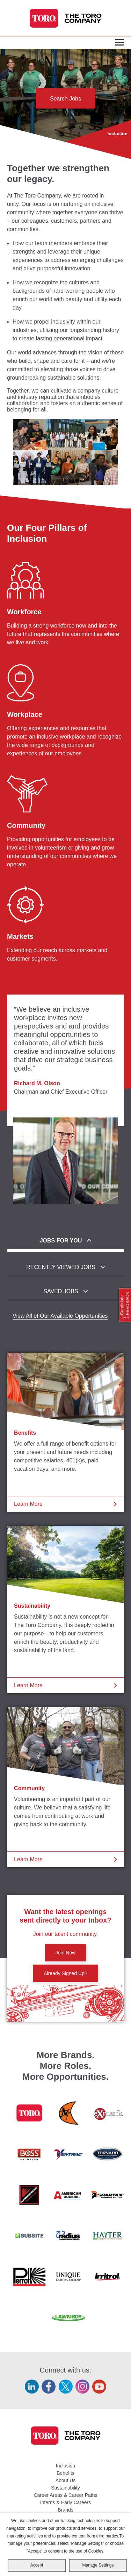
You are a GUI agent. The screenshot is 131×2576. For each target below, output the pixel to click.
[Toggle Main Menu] (120, 42)
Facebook (49, 2387)
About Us (66, 2480)
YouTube (99, 2387)
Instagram (82, 2387)
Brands (65, 2510)
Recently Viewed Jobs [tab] (60, 1267)
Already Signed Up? (65, 1973)
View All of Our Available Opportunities (60, 1316)
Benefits (25, 1433)
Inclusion (65, 2465)
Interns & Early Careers (65, 2502)
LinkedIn (32, 2387)
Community (29, 1788)
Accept (36, 2565)
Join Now (66, 1952)
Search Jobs (65, 99)
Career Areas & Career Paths (65, 2495)
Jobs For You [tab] (61, 1241)
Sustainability (32, 1606)
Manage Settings (98, 2565)
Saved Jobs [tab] (60, 1291)
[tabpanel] (65, 1316)
